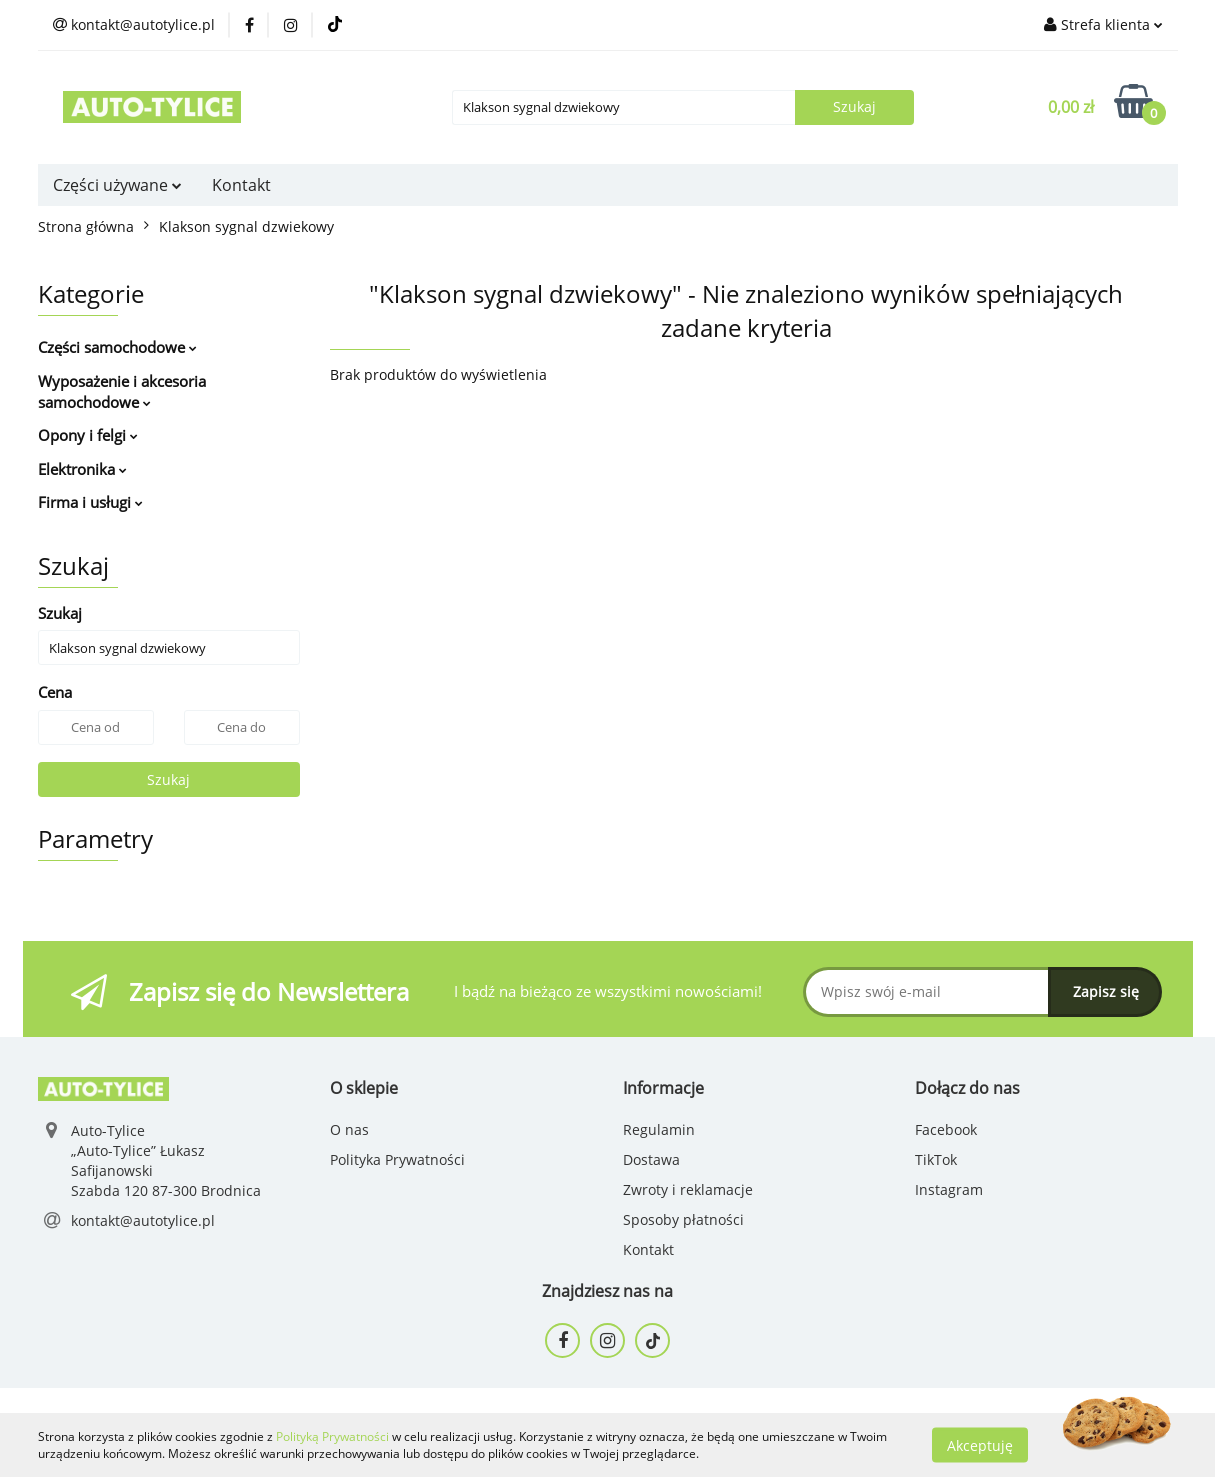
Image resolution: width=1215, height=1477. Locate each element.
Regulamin (659, 1129)
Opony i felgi (88, 435)
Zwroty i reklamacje (688, 1189)
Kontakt (241, 185)
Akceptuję (980, 1444)
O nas (349, 1129)
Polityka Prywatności (397, 1159)
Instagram (949, 1189)
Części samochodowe (117, 347)
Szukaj (168, 779)
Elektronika (82, 469)
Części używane (117, 185)
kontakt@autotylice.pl (143, 1220)
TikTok (936, 1159)
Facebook (946, 1129)
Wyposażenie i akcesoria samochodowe (122, 391)
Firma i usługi (90, 502)
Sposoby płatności (683, 1219)
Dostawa (651, 1159)
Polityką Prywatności (332, 1436)
